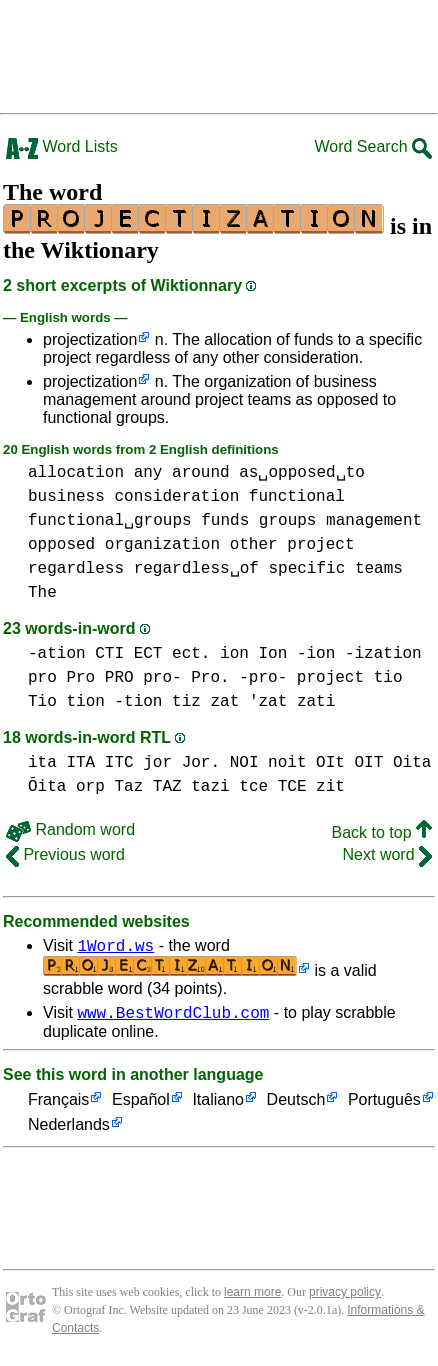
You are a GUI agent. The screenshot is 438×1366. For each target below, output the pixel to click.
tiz (186, 702)
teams (379, 569)
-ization (383, 654)
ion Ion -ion (277, 654)
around (201, 473)
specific (306, 569)
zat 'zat (248, 702)
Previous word (65, 854)
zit (330, 787)
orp (90, 787)
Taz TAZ (147, 787)
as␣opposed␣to (302, 473)
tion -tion (114, 702)
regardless (76, 569)
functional (297, 497)
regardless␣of (196, 569)
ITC (119, 763)
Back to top (382, 832)
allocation (76, 473)
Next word (387, 854)
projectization (90, 339)
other (254, 545)
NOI (244, 763)
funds (225, 521)
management (374, 521)
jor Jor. (181, 763)
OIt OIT (349, 763)
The (42, 593)
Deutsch (296, 1106)
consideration (176, 497)
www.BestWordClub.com (173, 1018)
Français (58, 1106)
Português (384, 1106)
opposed (61, 545)
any (148, 473)
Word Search (373, 146)
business (66, 497)
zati (316, 702)
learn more (252, 1298)
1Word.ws (115, 948)
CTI (109, 654)
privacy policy (345, 1298)
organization (162, 545)
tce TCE (272, 787)
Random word (70, 829)
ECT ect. (172, 654)
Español (141, 1106)
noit (287, 763)
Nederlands (69, 1131)
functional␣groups (110, 521)
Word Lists (62, 146)
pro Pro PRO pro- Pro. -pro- (157, 678)
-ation (57, 654)
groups (288, 521)
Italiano (218, 1106)
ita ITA (61, 763)
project (320, 545)
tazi (210, 787)
